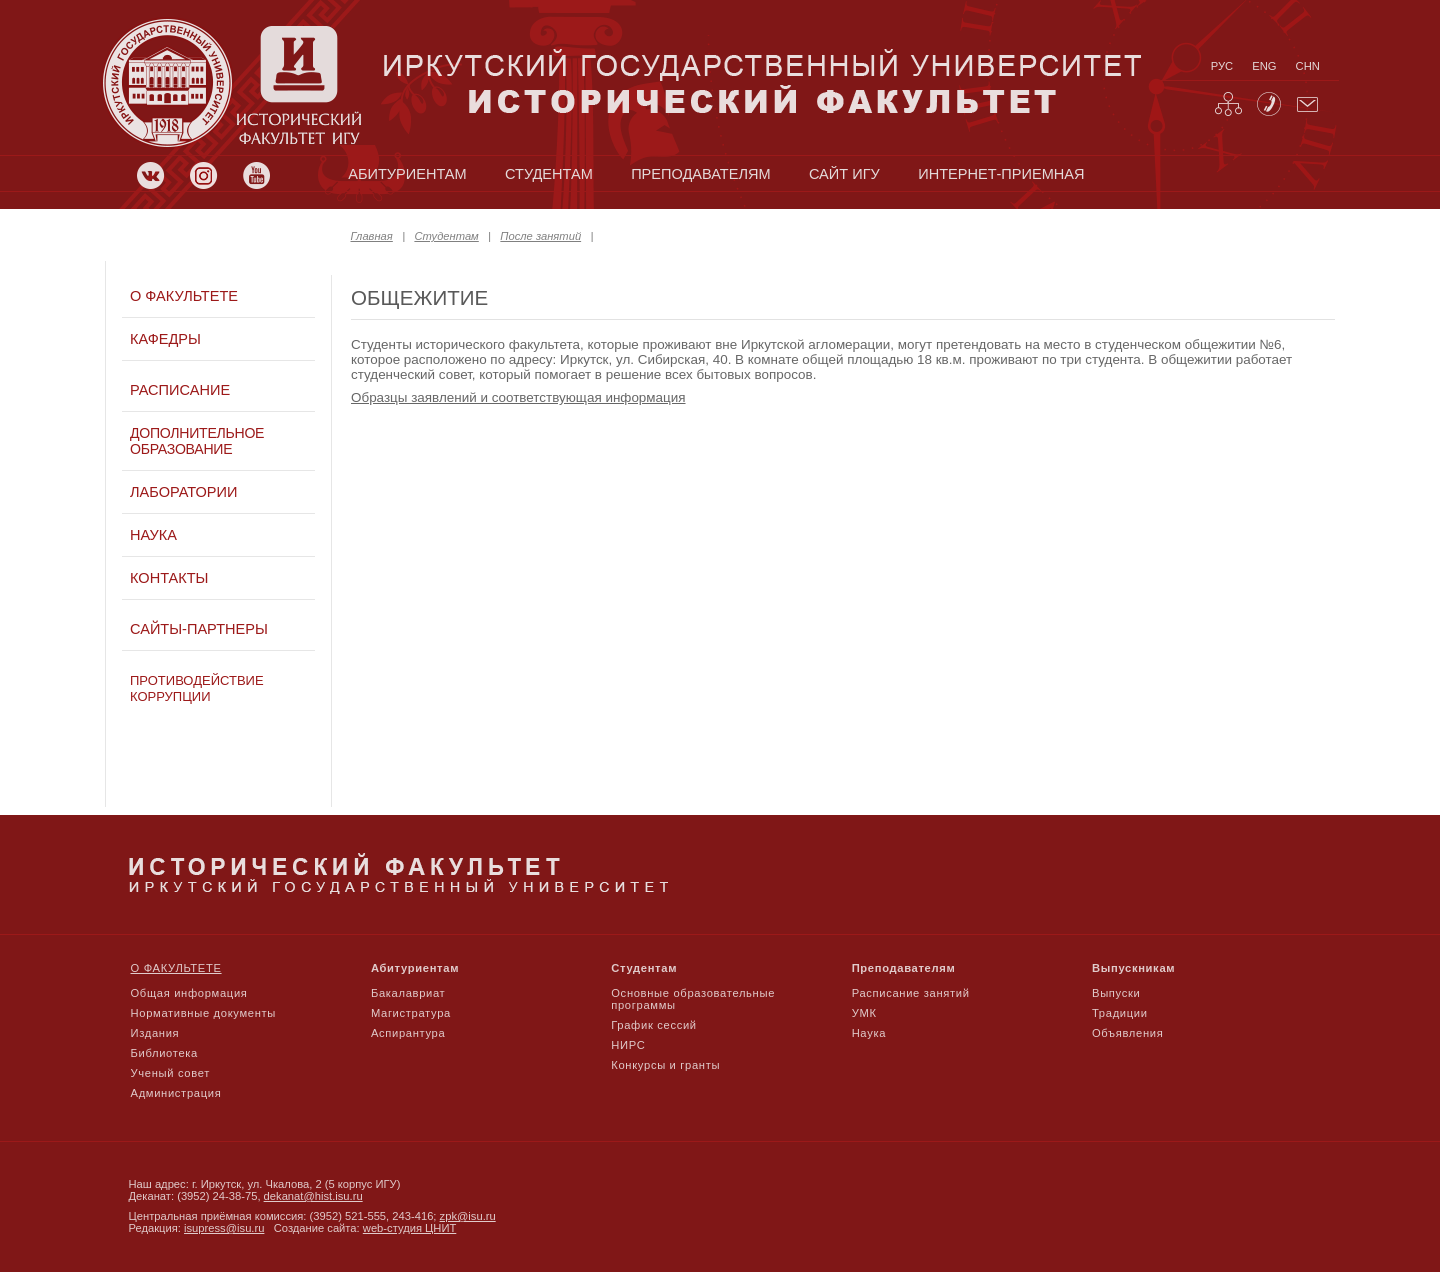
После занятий (540, 236)
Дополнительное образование (197, 441)
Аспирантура (408, 1033)
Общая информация (189, 993)
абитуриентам (407, 174)
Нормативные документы (204, 1013)
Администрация (176, 1093)
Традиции (1120, 1013)
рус (1222, 66)
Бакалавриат (408, 993)
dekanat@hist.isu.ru (313, 1196)
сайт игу (844, 174)
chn (1308, 66)
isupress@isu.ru (224, 1228)
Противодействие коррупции (197, 688)
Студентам (446, 236)
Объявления (1127, 1033)
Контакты (169, 578)
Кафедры (165, 339)
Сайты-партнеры (199, 629)
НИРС (628, 1045)
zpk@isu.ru (468, 1216)
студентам (549, 174)
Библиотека (165, 1053)
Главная (372, 236)
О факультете (184, 296)
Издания (155, 1033)
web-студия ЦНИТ (410, 1228)
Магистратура (411, 1013)
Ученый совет (170, 1073)
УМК (864, 1013)
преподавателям (700, 174)
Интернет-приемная (1001, 174)
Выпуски (1116, 993)
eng (1264, 66)
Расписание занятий (911, 993)
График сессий (654, 1025)
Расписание (180, 390)
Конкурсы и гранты (665, 1065)
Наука (153, 535)
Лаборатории (183, 492)
